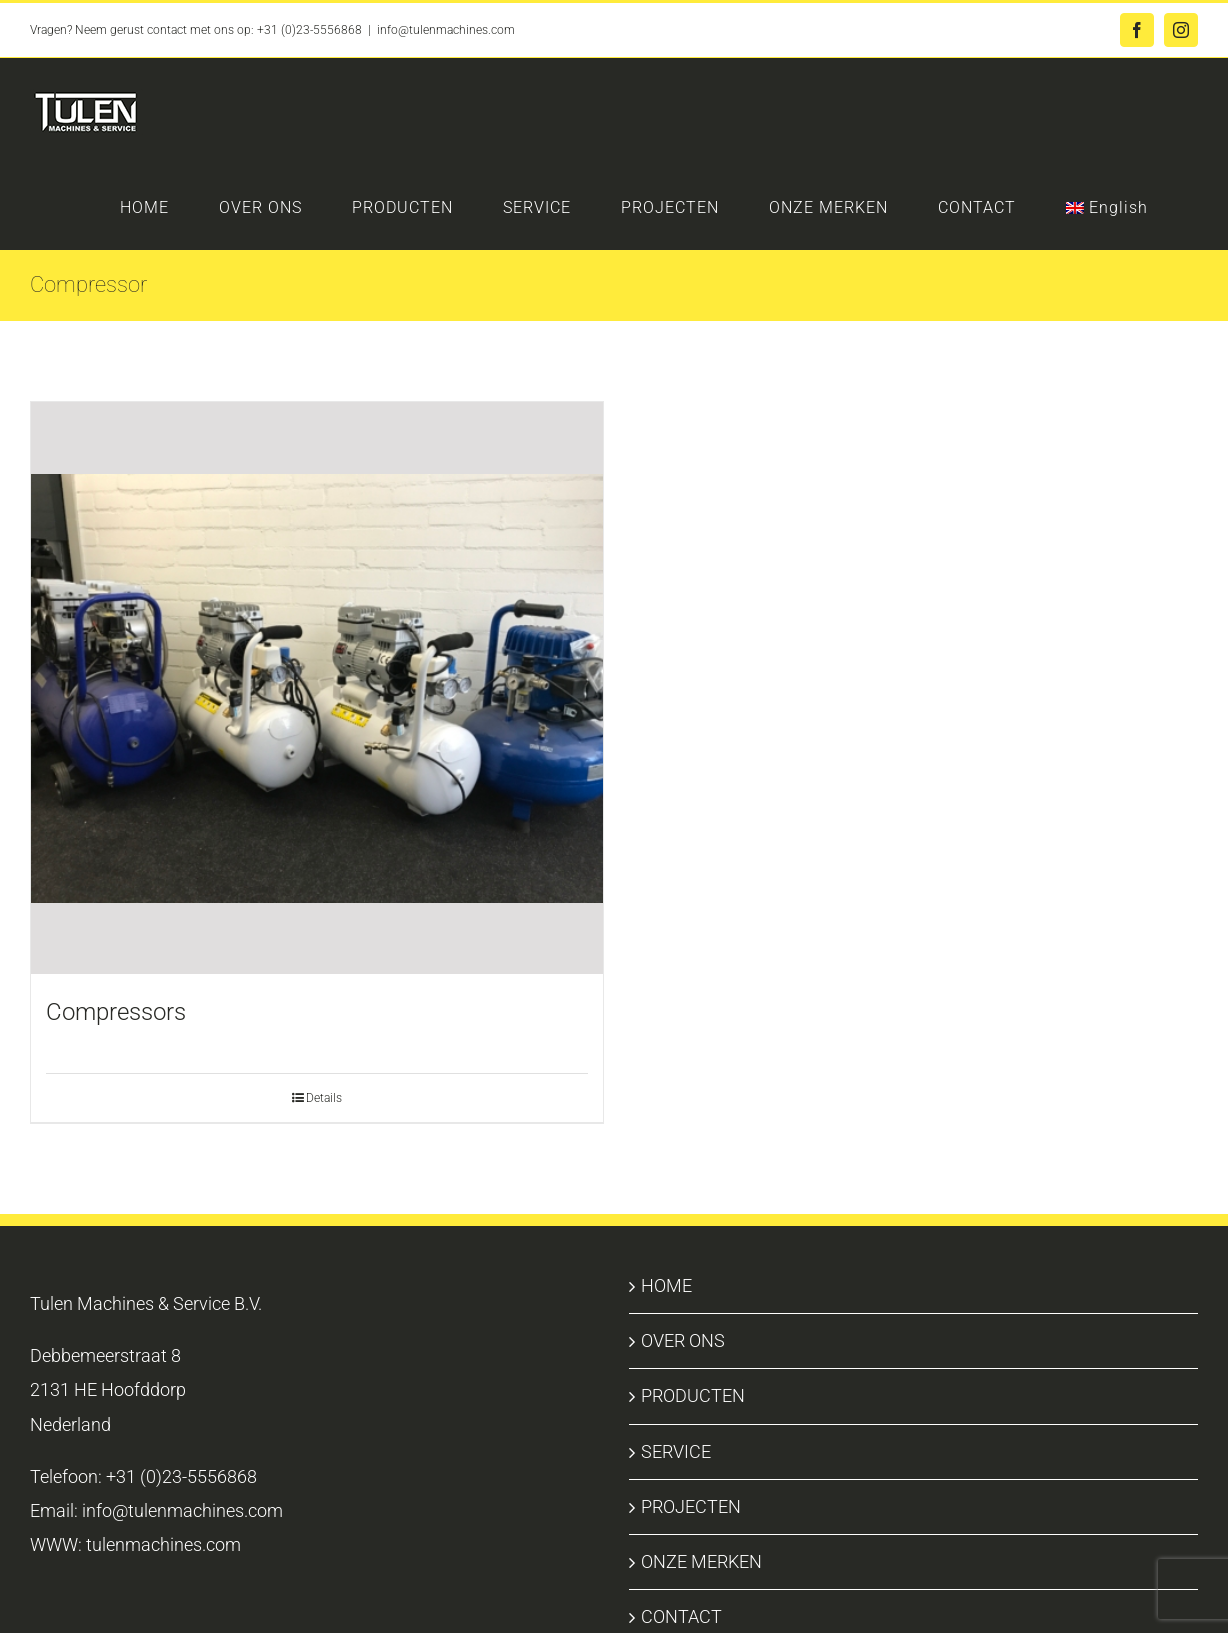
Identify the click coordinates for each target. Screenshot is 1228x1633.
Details (324, 1098)
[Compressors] (317, 688)
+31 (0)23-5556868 (309, 30)
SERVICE (676, 1451)
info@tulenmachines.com (446, 30)
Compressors (116, 1012)
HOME (666, 1285)
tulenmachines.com (163, 1544)
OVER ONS (683, 1340)
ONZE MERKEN (701, 1561)
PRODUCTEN (693, 1395)
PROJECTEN (691, 1506)
